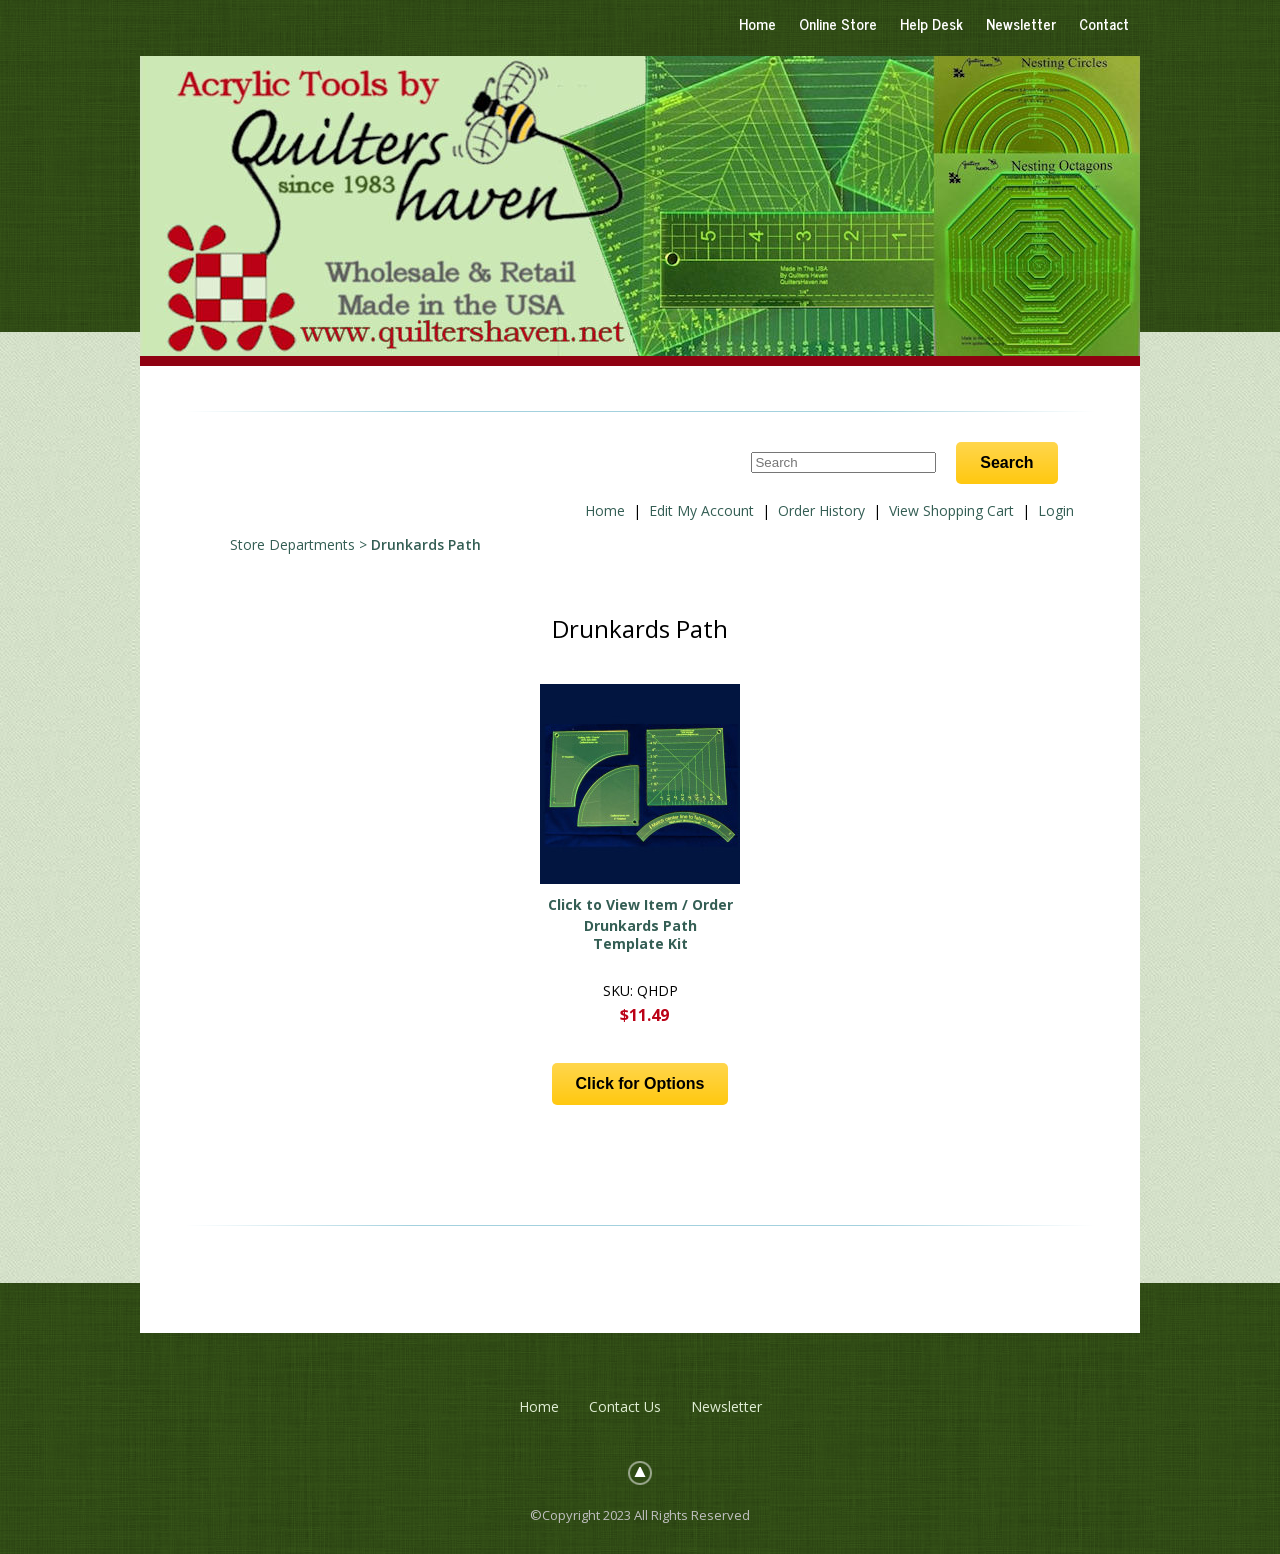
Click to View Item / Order (640, 904)
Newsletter (1021, 23)
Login (1056, 510)
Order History (821, 510)
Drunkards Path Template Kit (640, 934)
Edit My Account (701, 510)
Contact (1104, 23)
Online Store (838, 23)
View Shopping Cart (951, 510)
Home (757, 23)
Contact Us (625, 1406)
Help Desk (931, 23)
